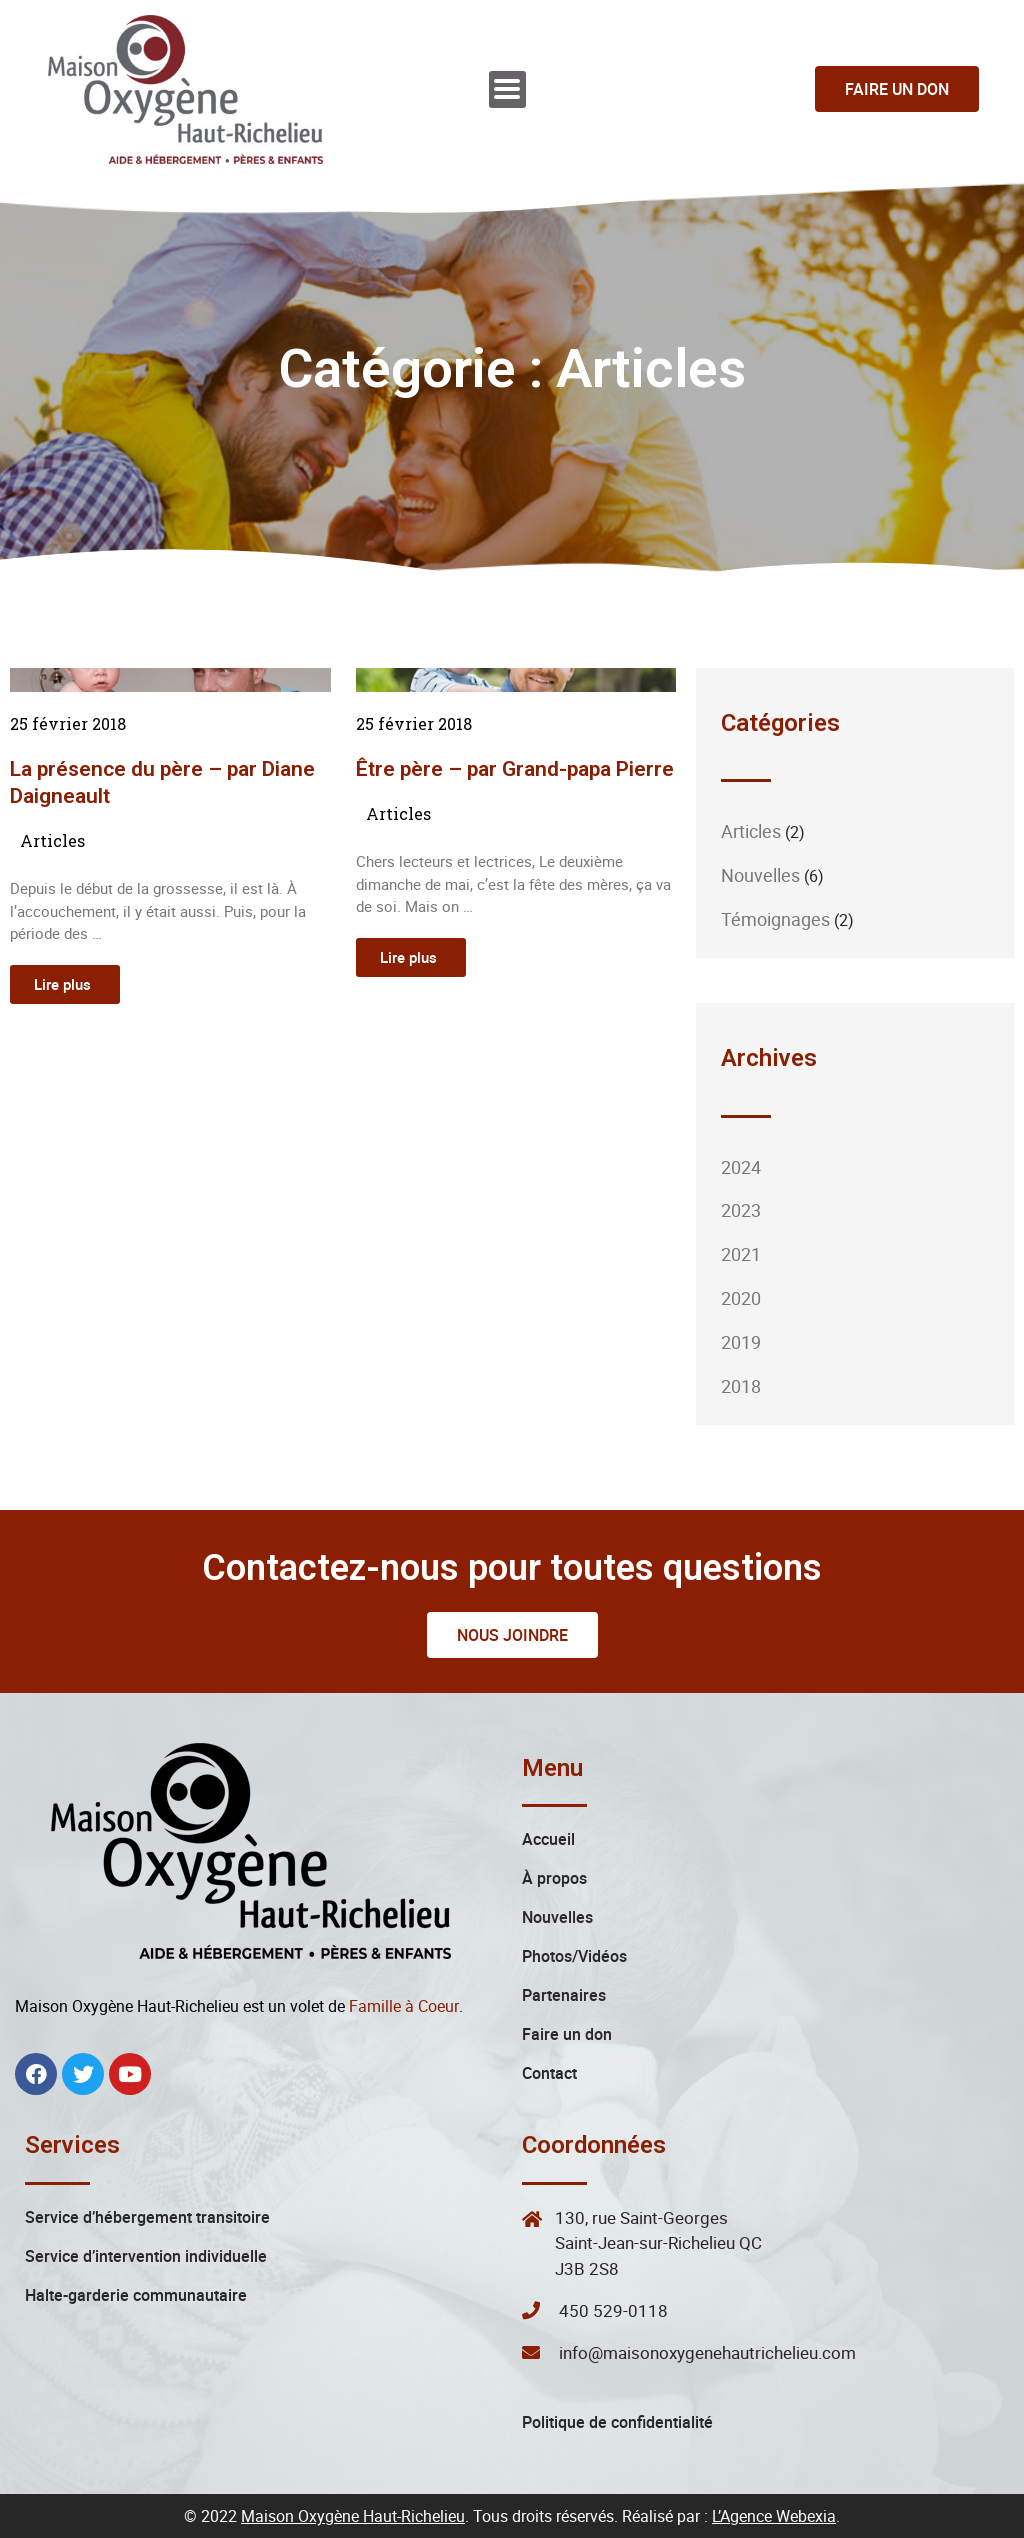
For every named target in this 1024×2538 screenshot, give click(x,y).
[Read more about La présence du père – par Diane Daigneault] (65, 984)
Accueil (548, 1839)
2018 (741, 1386)
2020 (741, 1298)
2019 (741, 1342)
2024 (741, 1167)
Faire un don (567, 2034)
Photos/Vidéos (574, 1956)
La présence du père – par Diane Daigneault (162, 782)
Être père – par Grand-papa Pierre (515, 769)
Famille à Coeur (404, 2006)
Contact (549, 2073)
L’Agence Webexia (774, 2516)
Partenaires (564, 1995)
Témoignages (775, 919)
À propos (554, 1878)
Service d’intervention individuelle (146, 2256)
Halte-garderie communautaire (136, 2295)
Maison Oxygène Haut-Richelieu (353, 2516)
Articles (52, 840)
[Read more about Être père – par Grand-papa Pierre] (411, 957)
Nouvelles (760, 875)
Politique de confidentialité (617, 2422)
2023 (741, 1210)
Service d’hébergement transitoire (147, 2217)
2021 (741, 1254)
